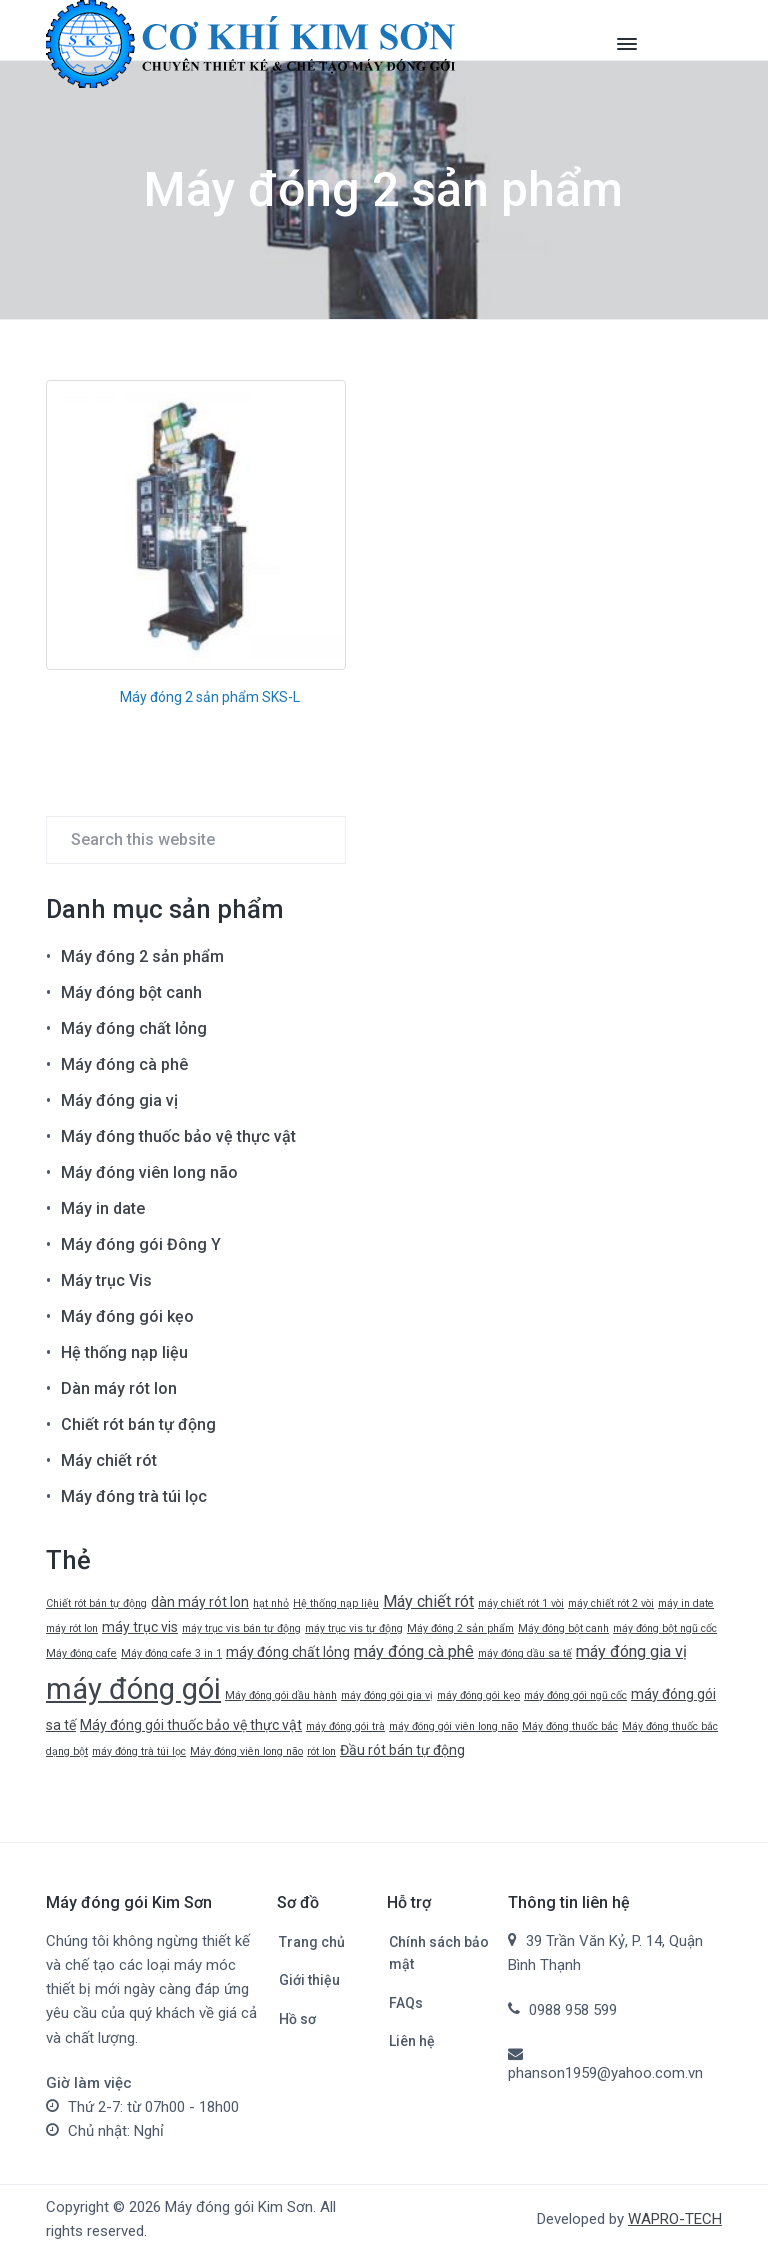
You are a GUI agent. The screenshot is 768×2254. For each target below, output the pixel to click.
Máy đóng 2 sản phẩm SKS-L (210, 697)
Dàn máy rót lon (119, 1388)
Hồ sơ (297, 2019)
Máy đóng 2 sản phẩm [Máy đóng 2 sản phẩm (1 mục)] (460, 1628)
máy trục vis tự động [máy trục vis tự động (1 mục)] (354, 1628)
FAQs (406, 2003)
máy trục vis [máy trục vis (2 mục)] (140, 1627)
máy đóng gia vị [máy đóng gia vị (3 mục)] (631, 1651)
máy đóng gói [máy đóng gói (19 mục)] (133, 1689)
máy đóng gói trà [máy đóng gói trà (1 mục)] (345, 1726)
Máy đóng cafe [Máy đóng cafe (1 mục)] (81, 1653)
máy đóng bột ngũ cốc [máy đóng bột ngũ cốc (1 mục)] (665, 1628)
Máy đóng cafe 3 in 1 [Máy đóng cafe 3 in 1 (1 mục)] (171, 1653)
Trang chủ (312, 1942)
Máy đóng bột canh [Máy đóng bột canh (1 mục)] (563, 1628)
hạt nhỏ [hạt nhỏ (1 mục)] (271, 1603)
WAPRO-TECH (675, 2219)
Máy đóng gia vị (119, 1100)
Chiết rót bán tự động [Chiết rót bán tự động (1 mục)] (96, 1603)
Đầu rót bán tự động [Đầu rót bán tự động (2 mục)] (402, 1750)
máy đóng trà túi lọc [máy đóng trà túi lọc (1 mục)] (139, 1751)
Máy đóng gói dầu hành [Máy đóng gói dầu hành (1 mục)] (281, 1695)
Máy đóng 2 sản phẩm (142, 956)
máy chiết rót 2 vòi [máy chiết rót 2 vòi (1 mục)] (611, 1603)
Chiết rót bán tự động (138, 1424)
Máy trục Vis (106, 1280)
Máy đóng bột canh (131, 992)
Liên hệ (412, 2041)
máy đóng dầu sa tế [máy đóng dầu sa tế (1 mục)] (525, 1653)
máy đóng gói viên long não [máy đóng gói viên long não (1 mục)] (453, 1726)
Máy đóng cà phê (124, 1064)
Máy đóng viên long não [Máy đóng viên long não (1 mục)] (246, 1751)
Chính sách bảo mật (439, 1953)
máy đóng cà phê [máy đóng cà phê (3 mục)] (414, 1651)
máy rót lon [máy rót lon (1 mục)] (72, 1628)
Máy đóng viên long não (149, 1172)
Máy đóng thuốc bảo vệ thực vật (178, 1136)
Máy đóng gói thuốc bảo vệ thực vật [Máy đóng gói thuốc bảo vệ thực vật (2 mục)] (191, 1725)
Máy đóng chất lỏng (134, 1028)
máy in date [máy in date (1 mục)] (686, 1603)
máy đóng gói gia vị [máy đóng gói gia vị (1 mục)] (387, 1695)
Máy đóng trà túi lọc (134, 1496)
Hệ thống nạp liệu (124, 1352)
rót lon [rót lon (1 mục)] (321, 1751)
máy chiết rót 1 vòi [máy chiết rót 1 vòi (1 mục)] (521, 1603)
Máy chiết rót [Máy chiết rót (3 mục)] (428, 1601)
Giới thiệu (309, 1980)
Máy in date (103, 1208)
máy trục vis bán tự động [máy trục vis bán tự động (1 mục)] (241, 1628)
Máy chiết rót (109, 1460)
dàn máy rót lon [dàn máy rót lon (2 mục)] (200, 1602)
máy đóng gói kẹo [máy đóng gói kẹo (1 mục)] (478, 1695)
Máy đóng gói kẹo (127, 1316)
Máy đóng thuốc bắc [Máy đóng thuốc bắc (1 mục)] (570, 1726)
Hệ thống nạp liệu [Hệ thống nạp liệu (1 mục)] (336, 1603)
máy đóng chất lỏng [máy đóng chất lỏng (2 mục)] (288, 1652)
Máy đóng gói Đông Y (141, 1244)
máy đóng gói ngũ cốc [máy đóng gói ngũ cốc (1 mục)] (575, 1695)
